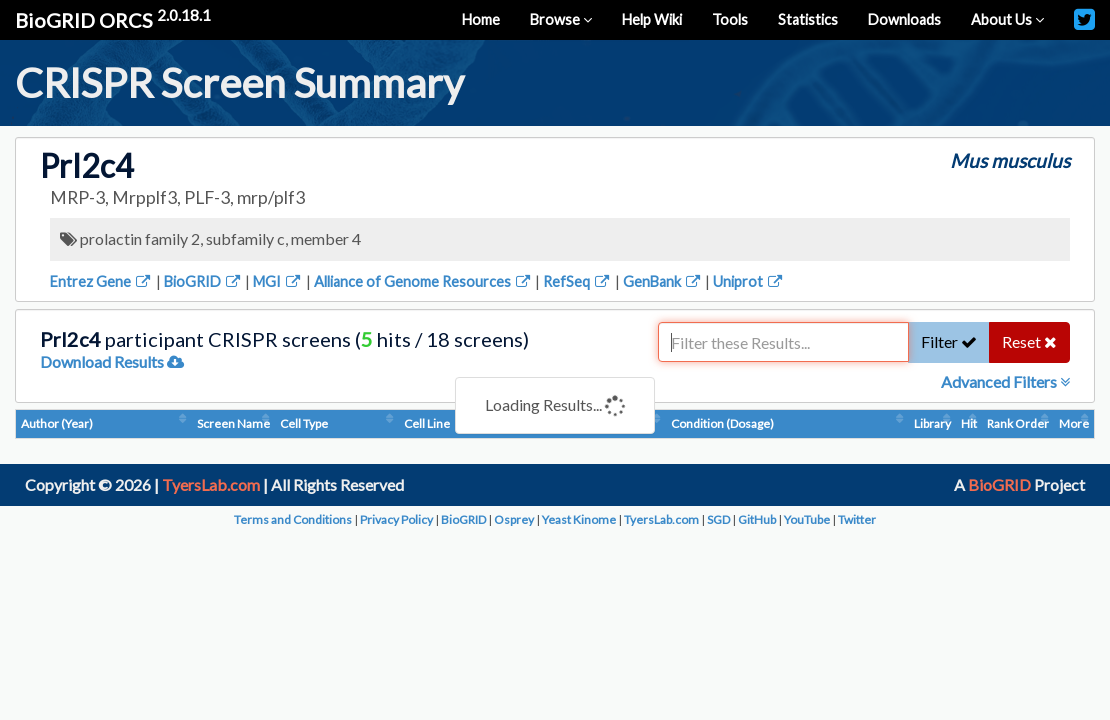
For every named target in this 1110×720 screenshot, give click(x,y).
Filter (949, 341)
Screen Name (233, 423)
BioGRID (203, 281)
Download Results (112, 361)
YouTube (807, 519)
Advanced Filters (1005, 381)
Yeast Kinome (579, 519)
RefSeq (577, 281)
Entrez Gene (101, 281)
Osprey (514, 519)
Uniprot (749, 281)
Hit (969, 423)
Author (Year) (57, 423)
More (1074, 423)
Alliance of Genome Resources (423, 281)
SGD (718, 519)
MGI (278, 281)
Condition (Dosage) (722, 423)
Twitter (857, 519)
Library (932, 423)
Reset (1029, 341)
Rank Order (1018, 423)
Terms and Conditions (293, 519)
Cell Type (304, 423)
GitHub (757, 519)
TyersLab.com (211, 484)
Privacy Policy (396, 519)
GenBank (663, 281)
